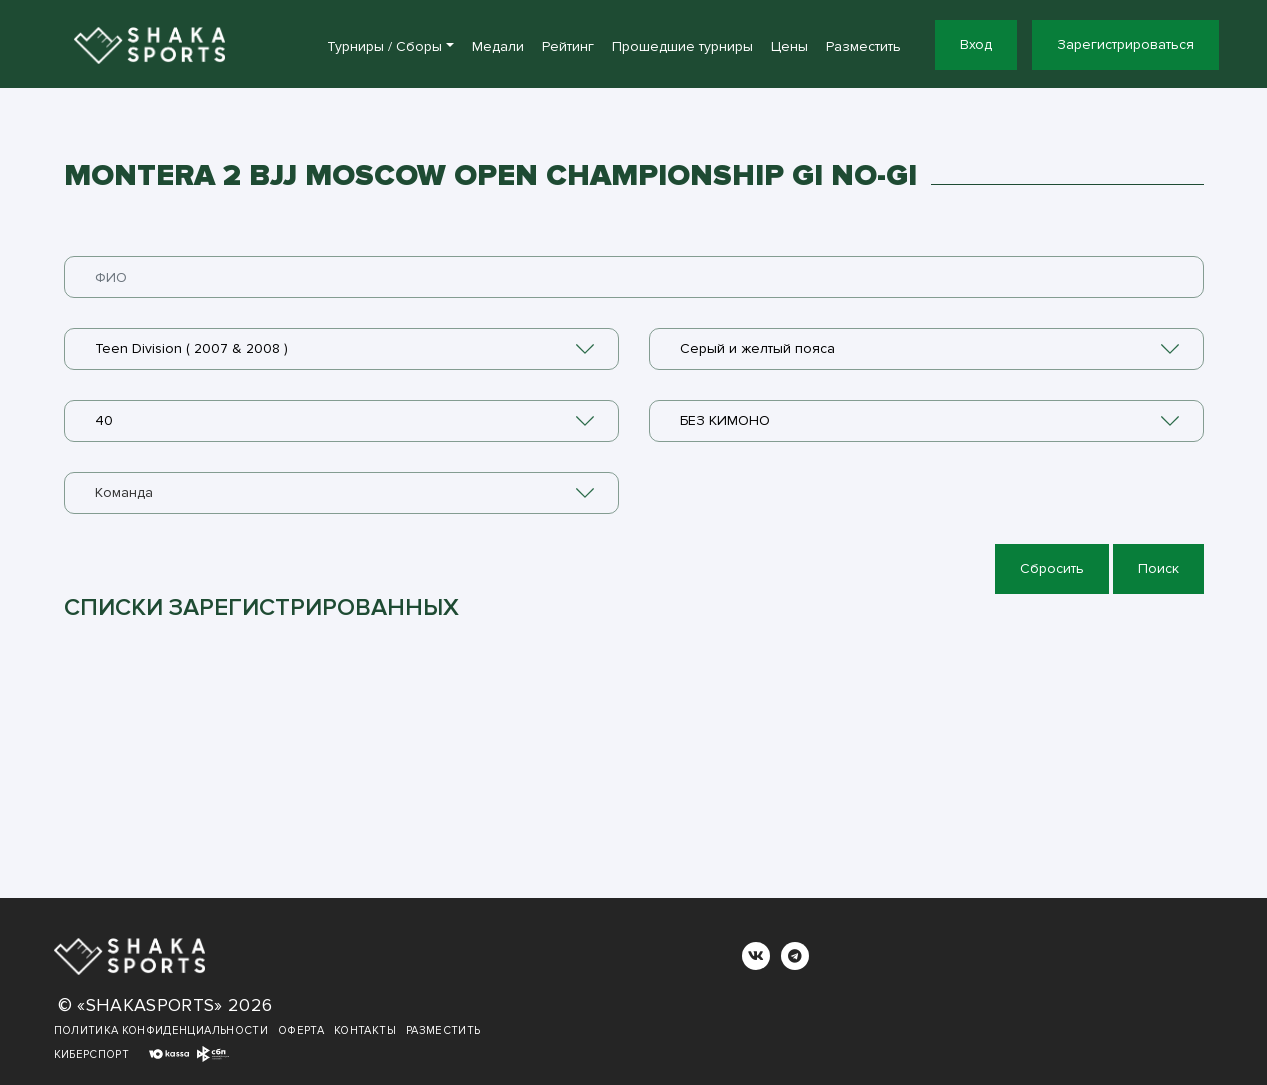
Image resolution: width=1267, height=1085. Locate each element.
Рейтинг (568, 46)
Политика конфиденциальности (161, 1030)
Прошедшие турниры (682, 46)
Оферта (301, 1030)
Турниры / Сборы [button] (384, 46)
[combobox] (341, 349)
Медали (498, 46)
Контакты (365, 1030)
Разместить (863, 46)
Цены (789, 46)
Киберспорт (92, 1054)
